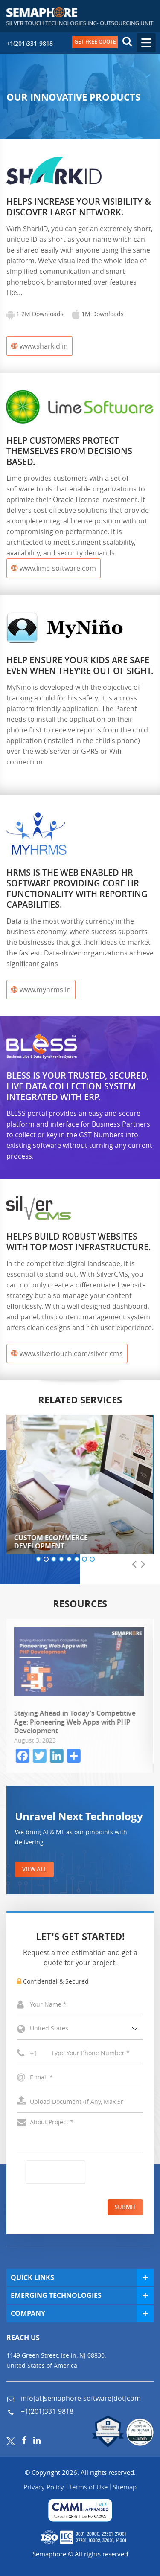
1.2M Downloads (35, 314)
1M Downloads (98, 314)
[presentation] (134, 1565)
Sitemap (125, 2487)
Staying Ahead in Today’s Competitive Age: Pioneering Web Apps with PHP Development (76, 1722)
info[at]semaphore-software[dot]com (80, 2398)
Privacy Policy (43, 2487)
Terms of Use (88, 2487)
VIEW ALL (34, 1869)
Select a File (80, 2102)
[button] (38, 1559)
